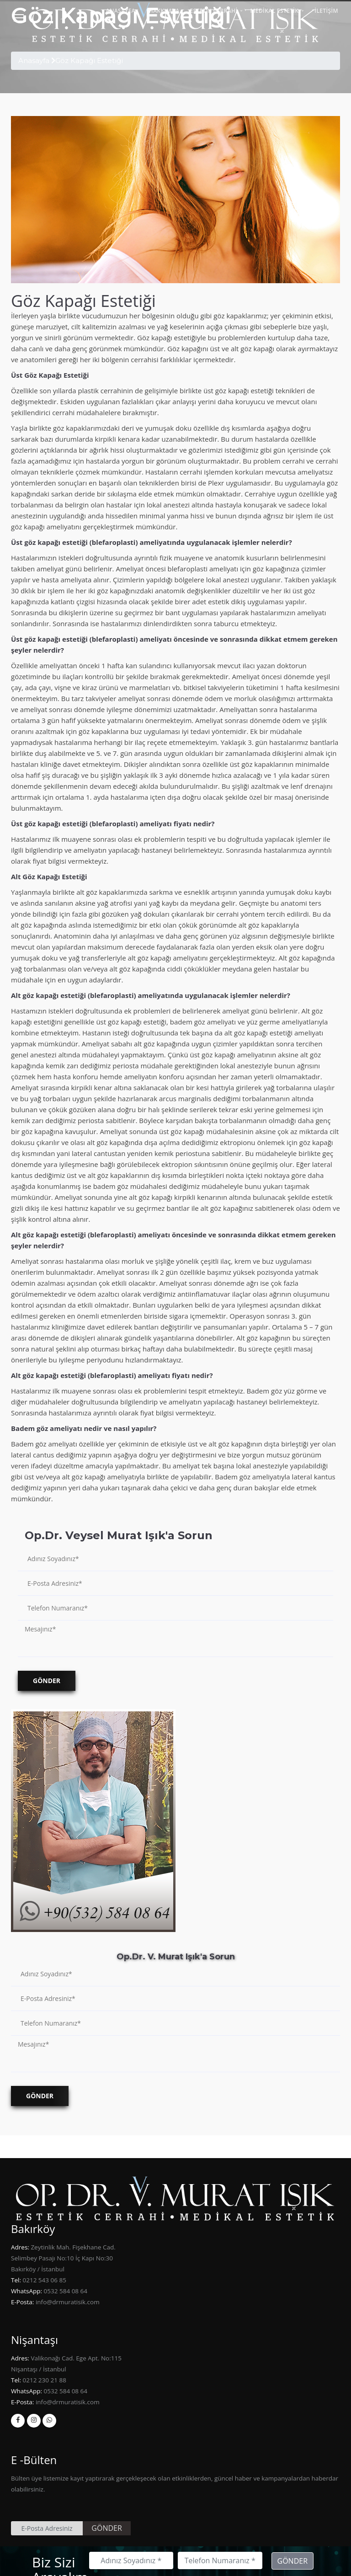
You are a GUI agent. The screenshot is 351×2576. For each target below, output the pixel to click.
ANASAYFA (120, 11)
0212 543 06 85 (43, 2280)
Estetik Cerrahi (214, 11)
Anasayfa (33, 60)
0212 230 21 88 (43, 2380)
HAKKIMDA (164, 11)
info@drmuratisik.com (66, 2302)
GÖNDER (106, 2528)
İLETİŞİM (326, 11)
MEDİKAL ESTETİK (274, 11)
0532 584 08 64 (64, 2291)
